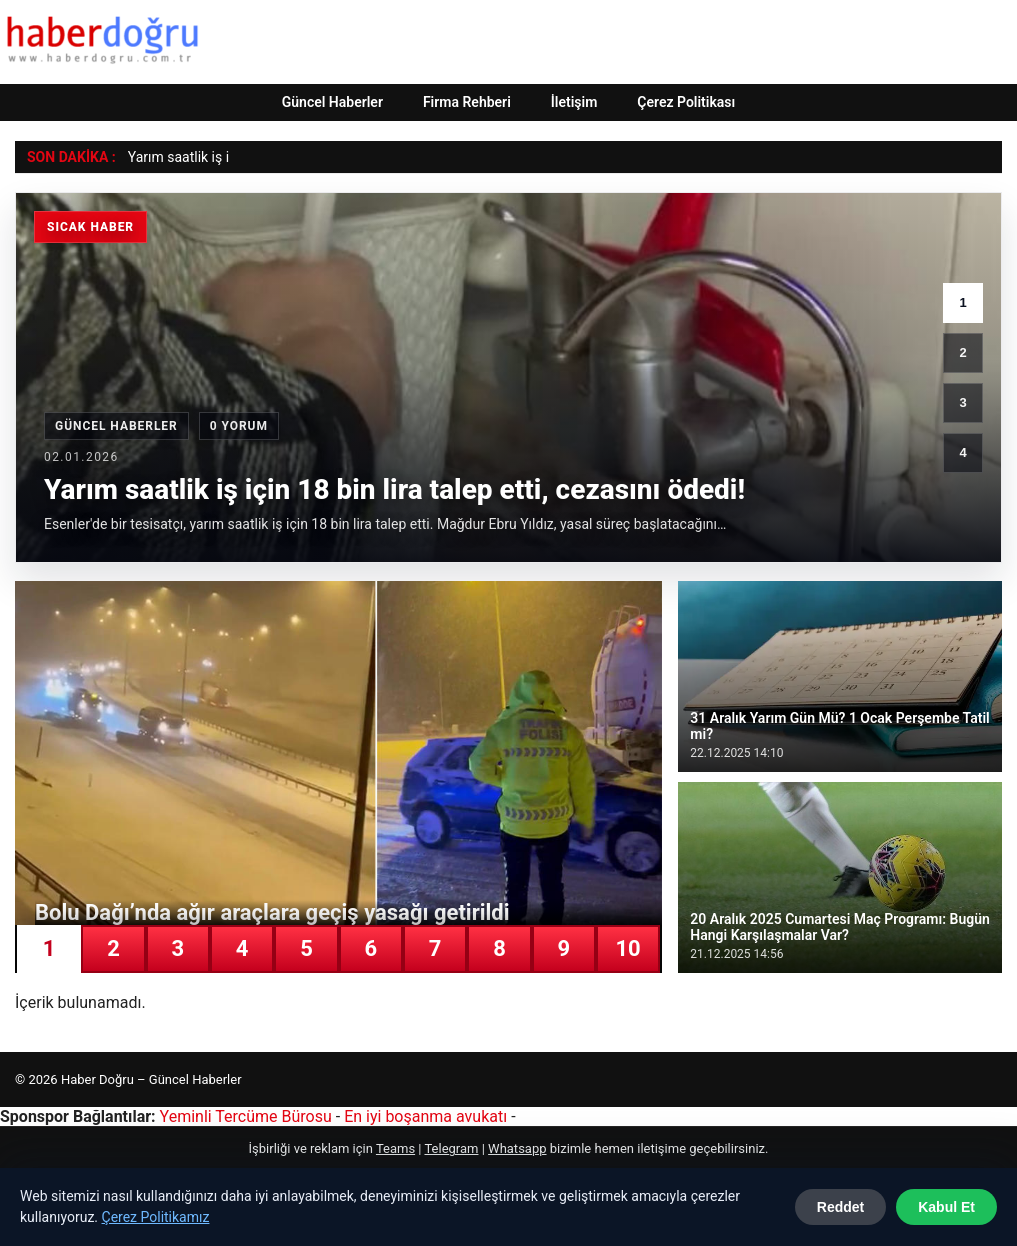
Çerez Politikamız (156, 1217)
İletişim (574, 102)
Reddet (840, 1207)
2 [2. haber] (962, 352)
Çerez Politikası (686, 102)
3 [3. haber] (962, 402)
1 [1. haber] (962, 302)
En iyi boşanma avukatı (425, 1116)
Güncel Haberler (332, 102)
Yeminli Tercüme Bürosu (246, 1116)
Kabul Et (946, 1207)
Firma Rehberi (467, 102)
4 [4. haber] (962, 452)
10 (628, 948)
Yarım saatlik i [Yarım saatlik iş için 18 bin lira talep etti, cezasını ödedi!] (171, 157)
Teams (395, 1148)
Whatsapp (517, 1148)
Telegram (451, 1148)
